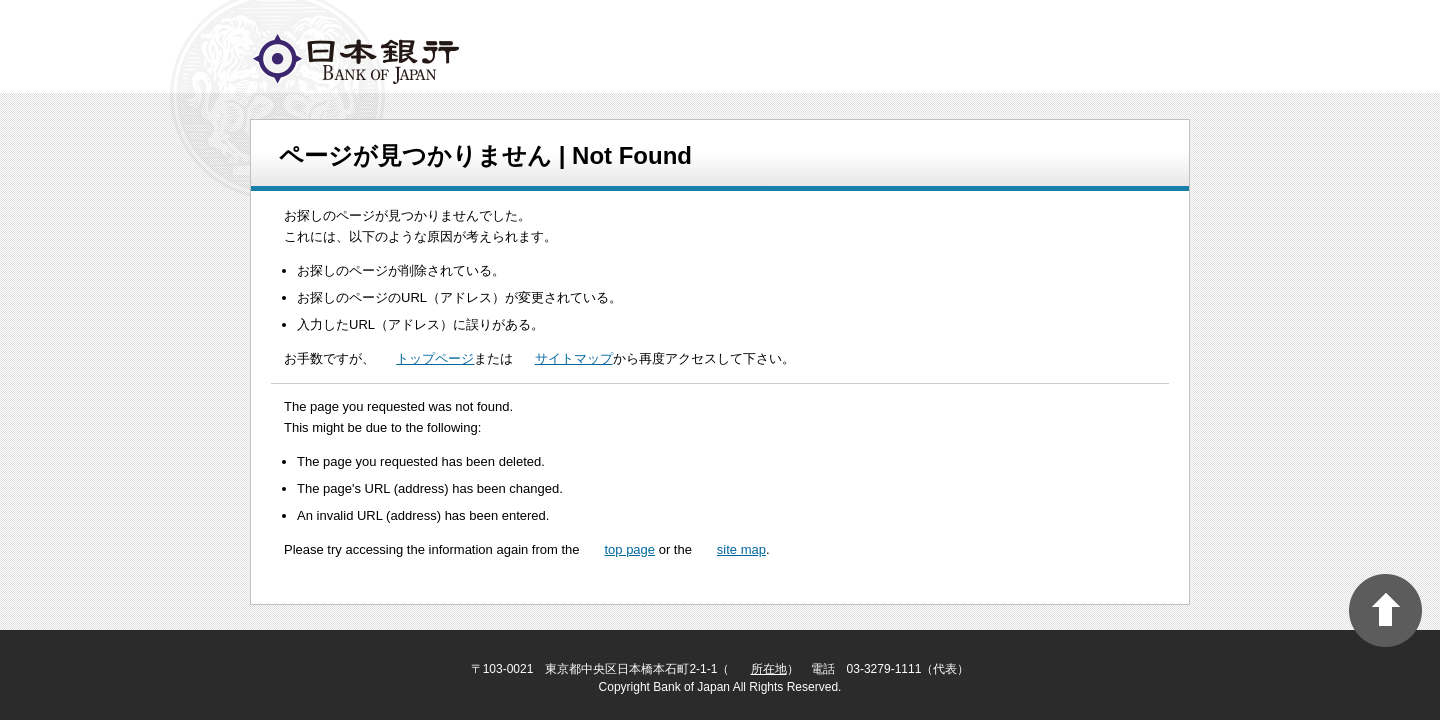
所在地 (769, 669)
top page (629, 549)
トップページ (435, 358)
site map (741, 549)
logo (356, 59)
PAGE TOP (1385, 610)
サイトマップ (574, 358)
